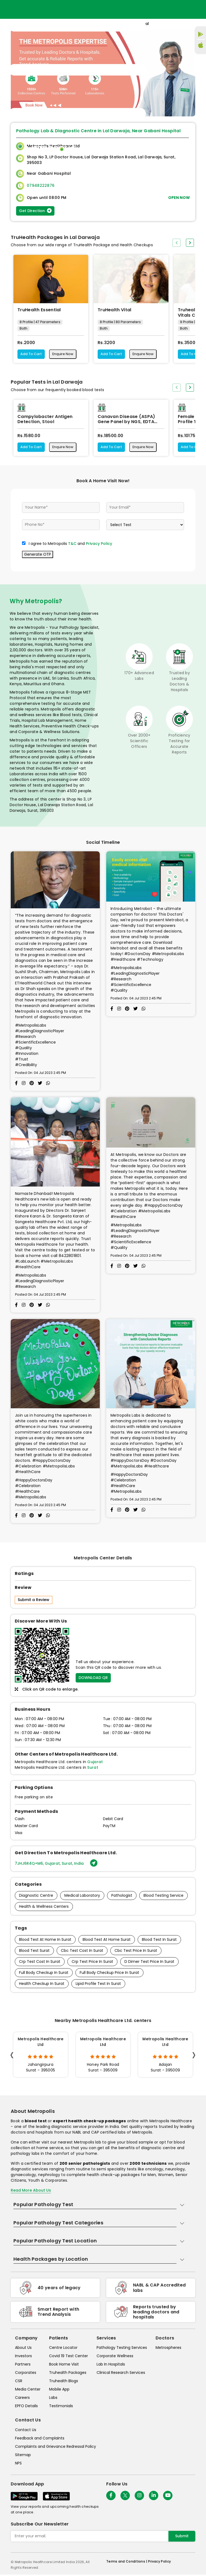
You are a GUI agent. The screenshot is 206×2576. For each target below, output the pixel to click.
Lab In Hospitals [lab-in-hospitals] (111, 2365)
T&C (72, 544)
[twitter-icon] (125, 2496)
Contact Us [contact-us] (25, 2431)
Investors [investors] (23, 2357)
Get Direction (35, 210)
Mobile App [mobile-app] (59, 2390)
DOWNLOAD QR (93, 1679)
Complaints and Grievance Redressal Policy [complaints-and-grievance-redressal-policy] (55, 2447)
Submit (182, 2537)
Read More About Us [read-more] (31, 2191)
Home (118, 149)
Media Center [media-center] (28, 2390)
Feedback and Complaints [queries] (39, 2439)
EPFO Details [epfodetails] (26, 2407)
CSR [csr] (18, 2382)
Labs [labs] (53, 2399)
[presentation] (176, 243)
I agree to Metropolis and (70, 544)
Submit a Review (33, 1601)
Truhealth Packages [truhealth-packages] (67, 2374)
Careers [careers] (22, 2399)
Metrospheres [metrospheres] (168, 2349)
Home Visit (139, 149)
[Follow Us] (111, 2496)
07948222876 (40, 185)
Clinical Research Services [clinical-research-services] (121, 2374)
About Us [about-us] (23, 2349)
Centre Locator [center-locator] (63, 2349)
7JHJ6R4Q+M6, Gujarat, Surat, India (56, 1864)
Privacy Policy (99, 544)
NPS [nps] (18, 2464)
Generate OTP (37, 555)
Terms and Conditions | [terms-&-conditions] (127, 2562)
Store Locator (168, 149)
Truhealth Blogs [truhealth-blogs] (63, 2382)
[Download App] (24, 2497)
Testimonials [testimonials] (61, 2407)
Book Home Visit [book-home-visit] (64, 2365)
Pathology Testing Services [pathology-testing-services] (122, 2349)
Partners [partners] (23, 2365)
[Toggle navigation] (77, 70)
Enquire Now (66, 355)
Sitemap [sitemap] (23, 2456)
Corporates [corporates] (25, 2374)
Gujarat (95, 1763)
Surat (92, 1768)
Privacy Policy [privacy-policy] (159, 2562)
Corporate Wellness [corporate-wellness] (115, 2357)
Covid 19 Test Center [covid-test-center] (68, 2357)
